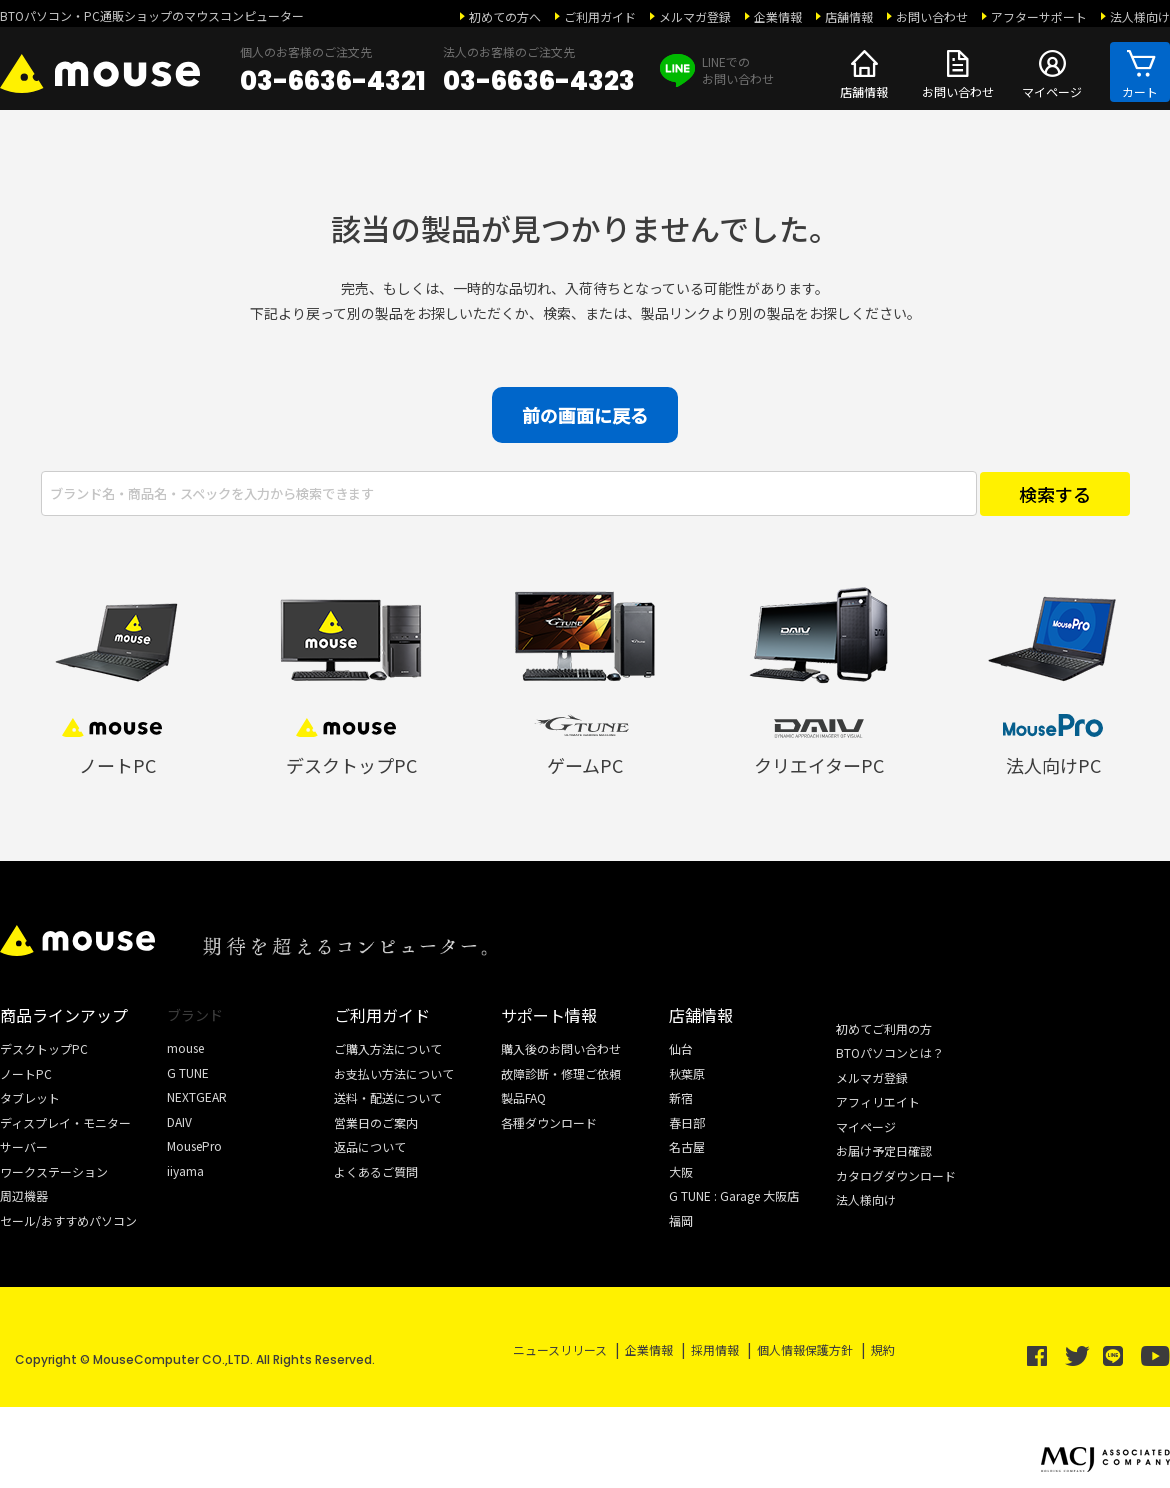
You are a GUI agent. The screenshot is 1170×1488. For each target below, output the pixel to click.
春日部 (687, 1122)
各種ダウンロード (549, 1122)
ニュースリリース (560, 1349)
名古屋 (687, 1146)
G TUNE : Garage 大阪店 (734, 1195)
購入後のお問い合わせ (561, 1048)
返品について (370, 1146)
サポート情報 (549, 1015)
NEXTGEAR (197, 1096)
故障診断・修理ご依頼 (561, 1073)
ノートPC (26, 1073)
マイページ (1052, 71)
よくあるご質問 (376, 1171)
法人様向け (1140, 16)
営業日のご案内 (376, 1122)
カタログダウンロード (896, 1175)
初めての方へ (505, 16)
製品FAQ (523, 1097)
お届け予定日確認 (884, 1150)
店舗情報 (849, 16)
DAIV (179, 1121)
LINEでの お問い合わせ (717, 70)
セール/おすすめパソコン (68, 1220)
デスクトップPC (44, 1048)
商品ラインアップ (64, 1015)
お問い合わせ (932, 16)
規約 (883, 1349)
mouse (185, 1047)
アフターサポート (1039, 16)
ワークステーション (54, 1171)
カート (1140, 71)
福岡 (681, 1220)
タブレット (30, 1097)
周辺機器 (24, 1195)
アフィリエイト (878, 1101)
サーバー (24, 1146)
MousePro (194, 1145)
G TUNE (188, 1072)
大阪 (681, 1171)
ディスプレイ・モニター (65, 1122)
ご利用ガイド (600, 16)
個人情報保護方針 (805, 1349)
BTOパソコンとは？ (890, 1052)
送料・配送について (388, 1097)
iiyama (185, 1170)
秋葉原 (687, 1073)
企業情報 (778, 16)
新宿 (681, 1097)
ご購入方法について (388, 1048)
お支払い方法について (394, 1073)
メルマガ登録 (695, 16)
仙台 (681, 1048)
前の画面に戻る (585, 415)
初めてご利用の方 (884, 1028)
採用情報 (715, 1349)
